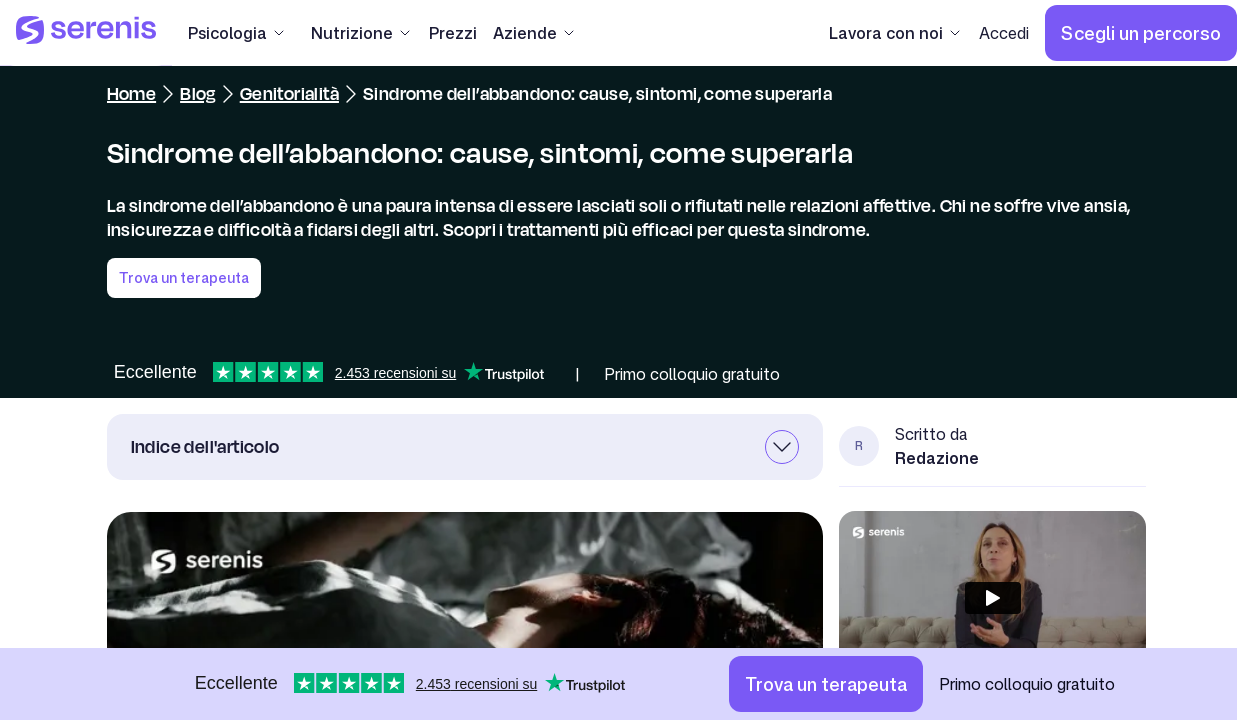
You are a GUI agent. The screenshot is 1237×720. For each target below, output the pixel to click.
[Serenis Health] (86, 33)
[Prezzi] (453, 33)
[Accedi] (1004, 33)
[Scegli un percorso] (1141, 33)
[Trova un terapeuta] (826, 684)
